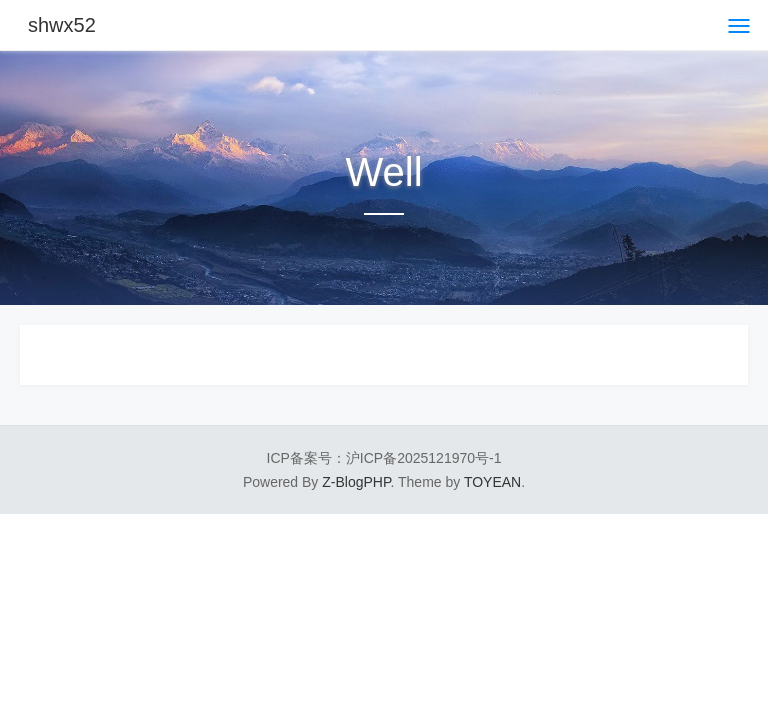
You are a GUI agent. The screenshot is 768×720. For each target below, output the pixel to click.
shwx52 (62, 25)
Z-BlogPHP (356, 482)
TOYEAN (492, 482)
